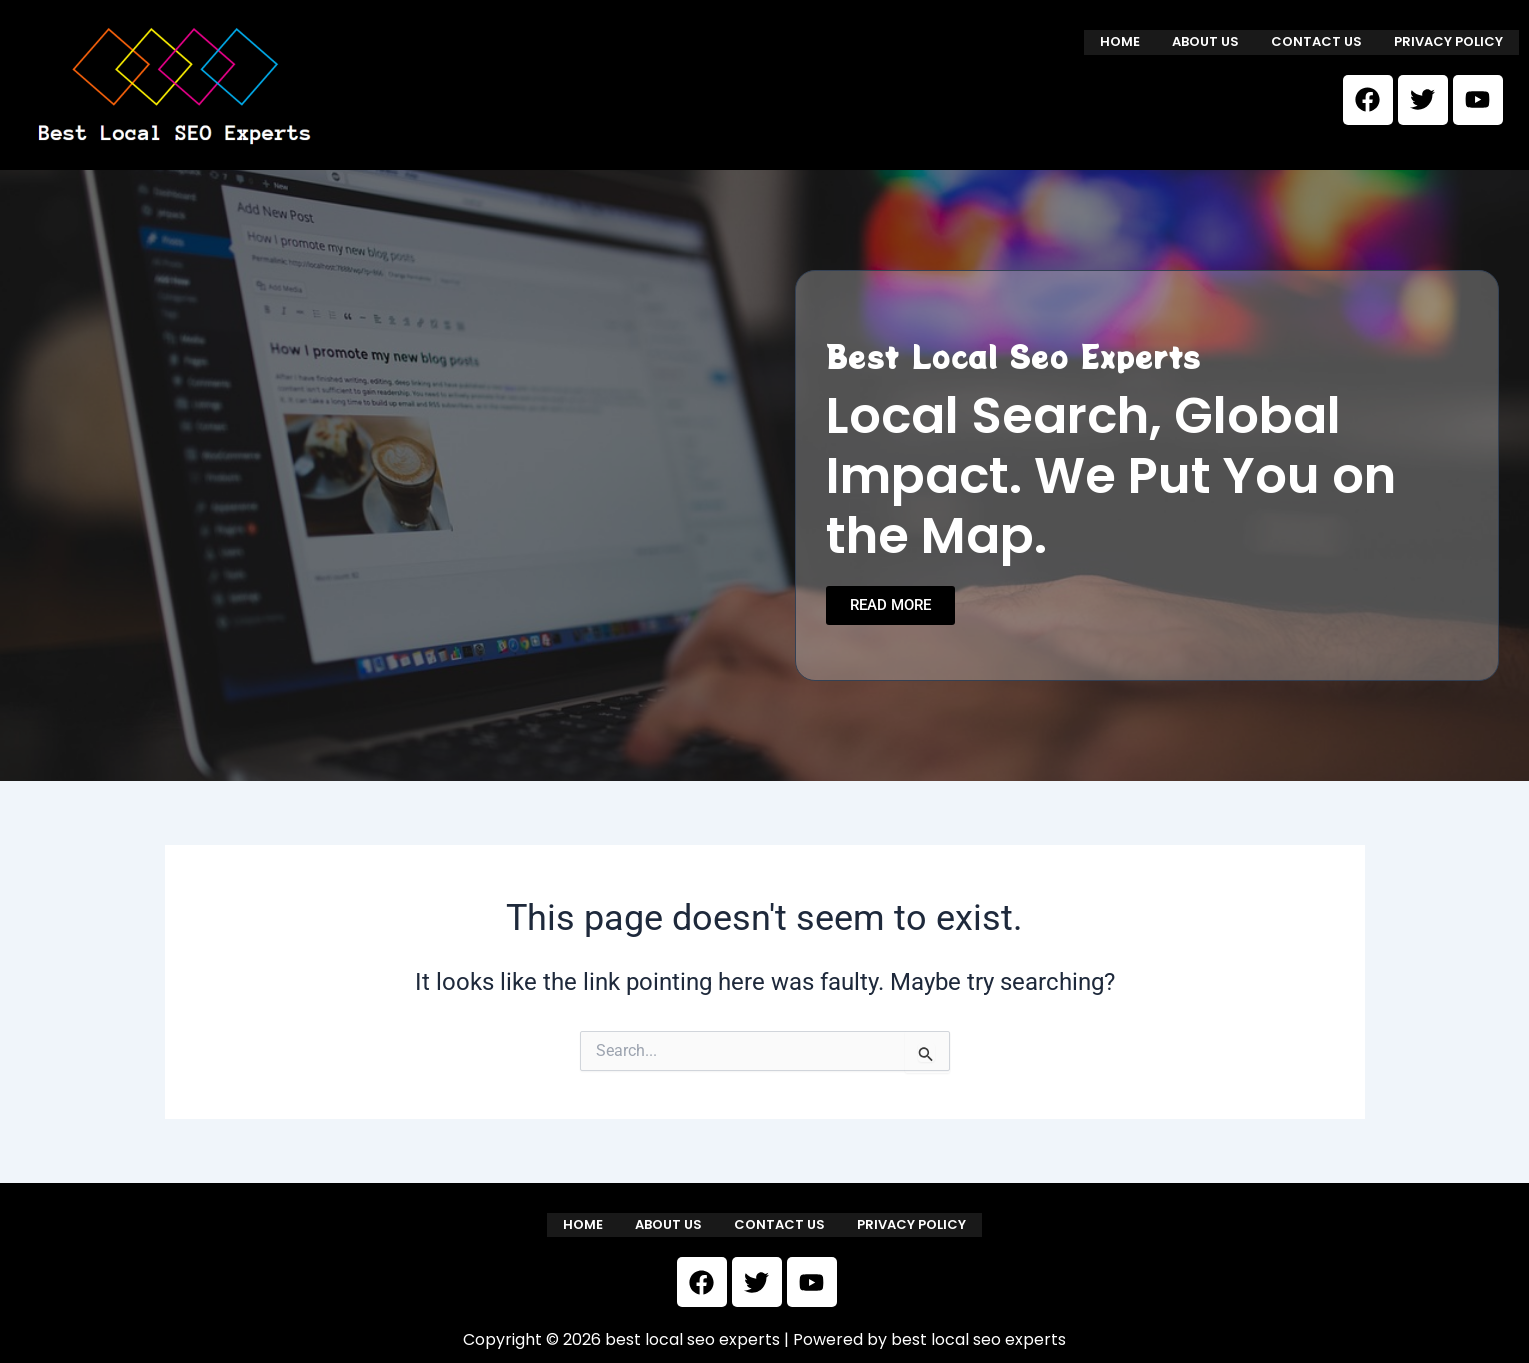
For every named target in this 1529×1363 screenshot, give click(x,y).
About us (1205, 41)
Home (1120, 41)
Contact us (1316, 41)
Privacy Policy (1448, 41)
